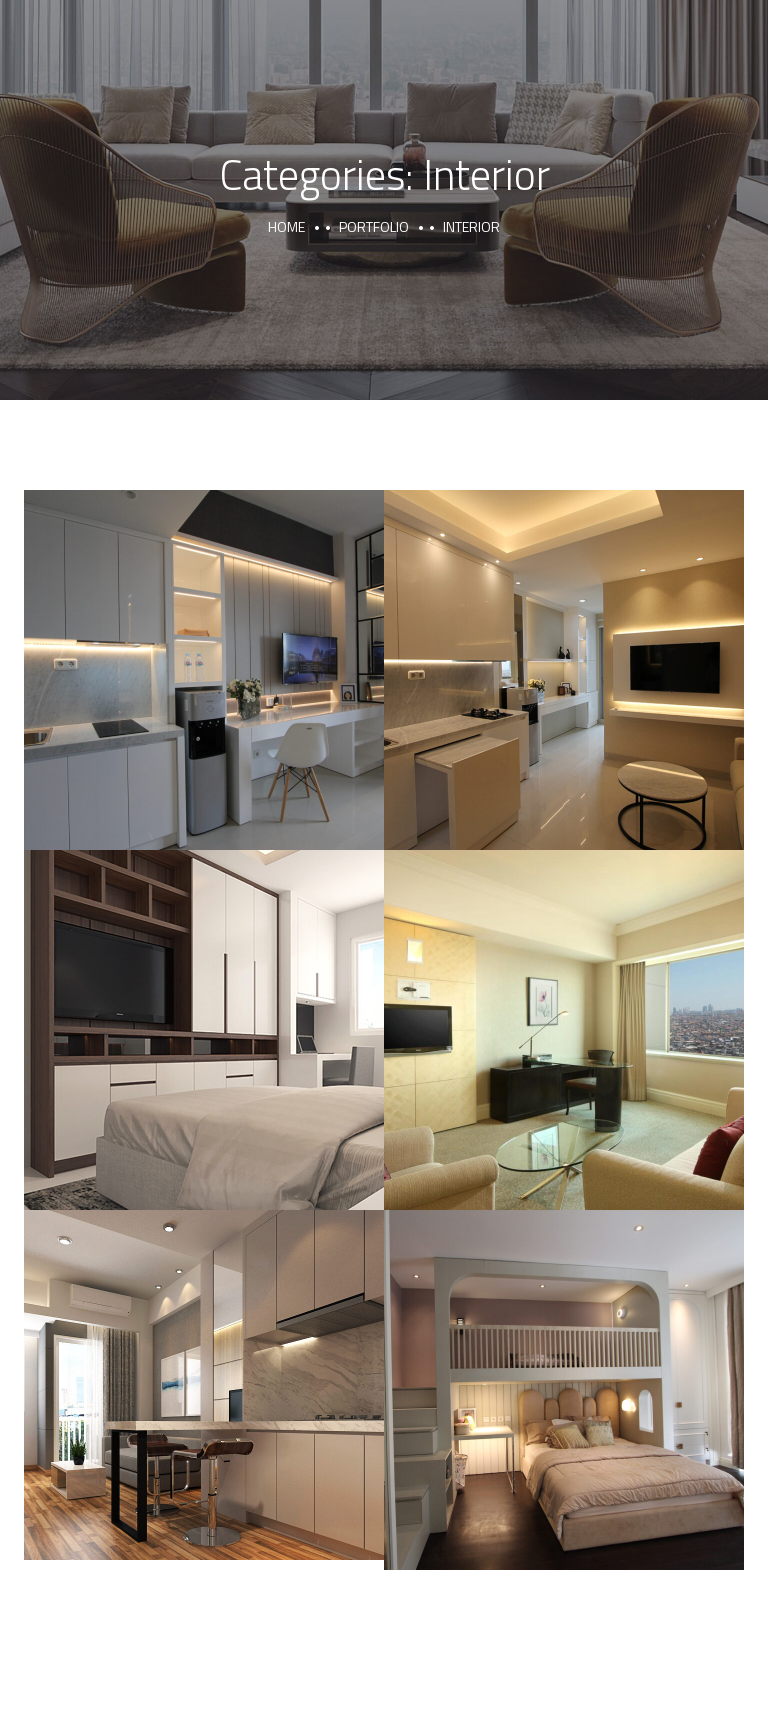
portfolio (374, 226)
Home (286, 226)
